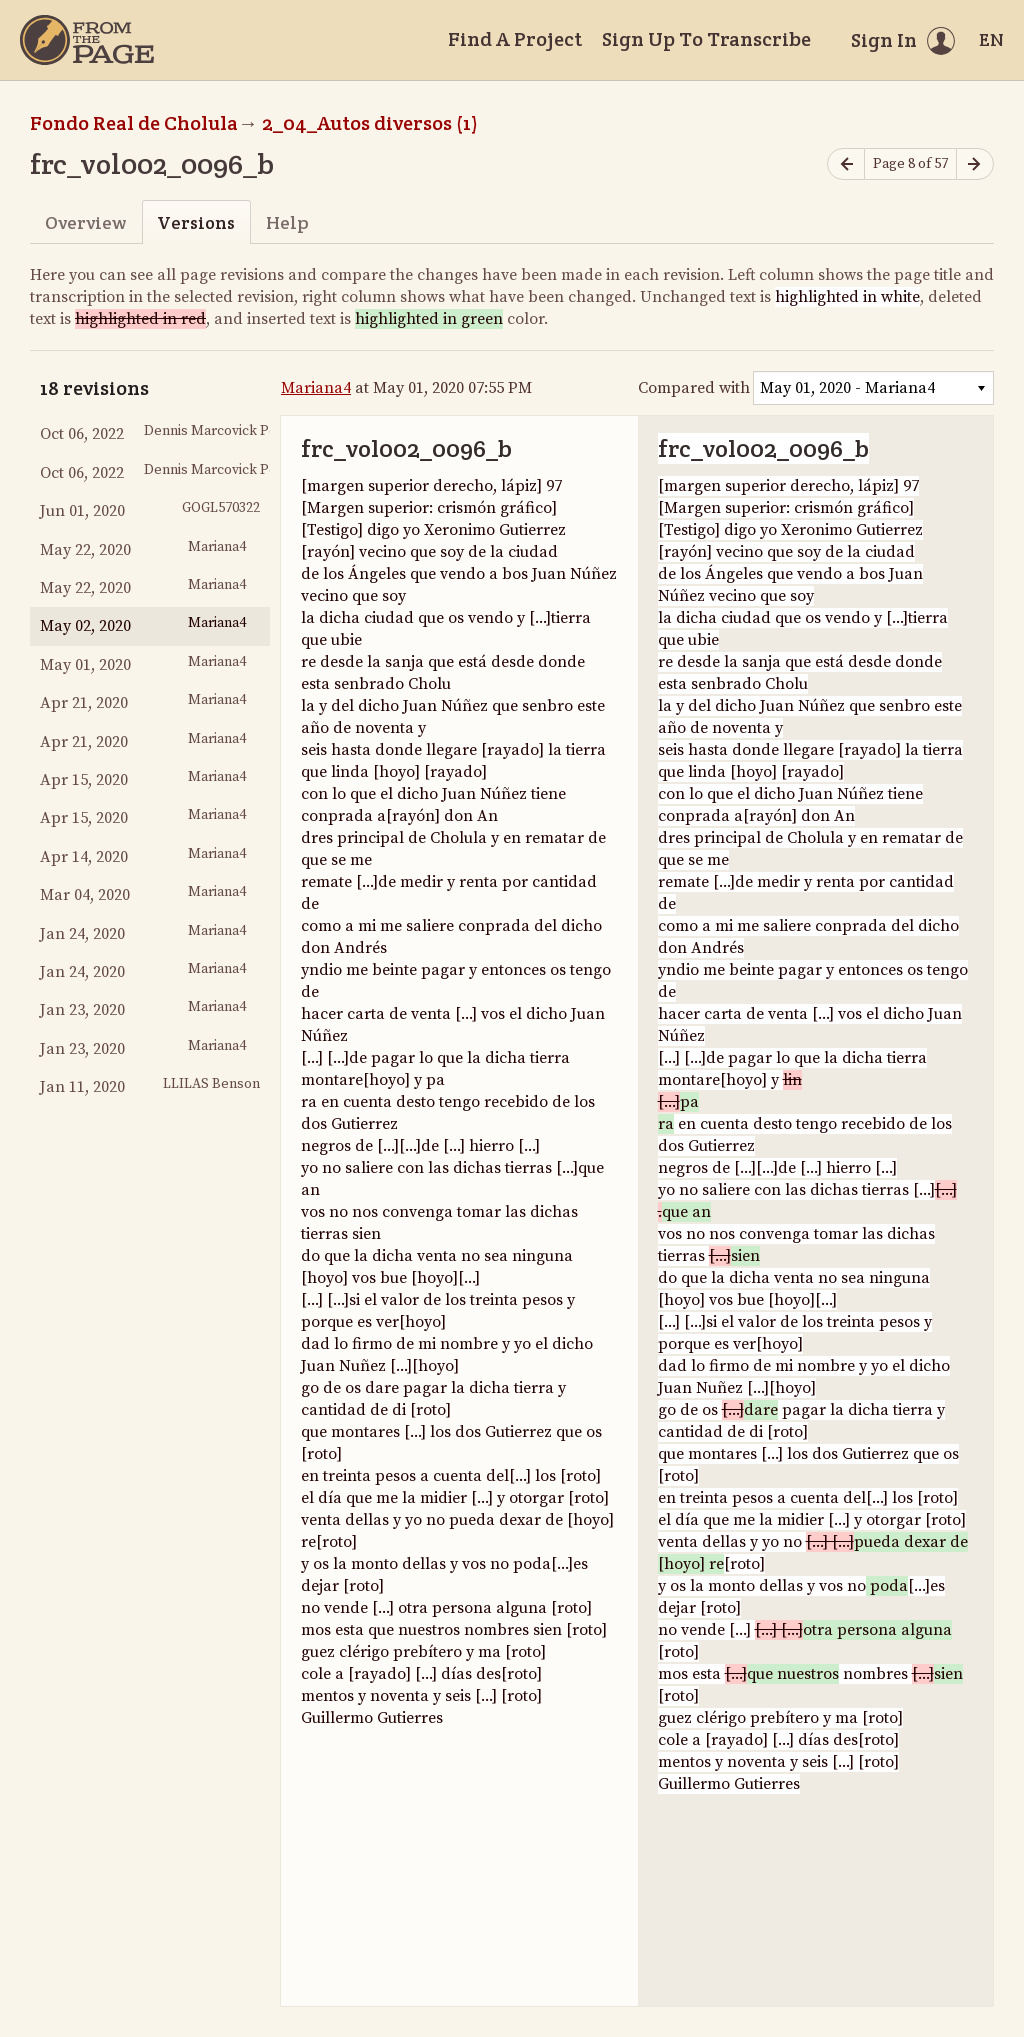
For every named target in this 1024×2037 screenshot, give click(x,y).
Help (287, 222)
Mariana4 (316, 388)
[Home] (87, 40)
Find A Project (515, 39)
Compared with (694, 388)
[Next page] (975, 164)
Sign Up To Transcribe (706, 39)
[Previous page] (846, 164)
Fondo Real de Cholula (134, 123)
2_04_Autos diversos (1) (370, 123)
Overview (85, 222)
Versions (196, 222)
